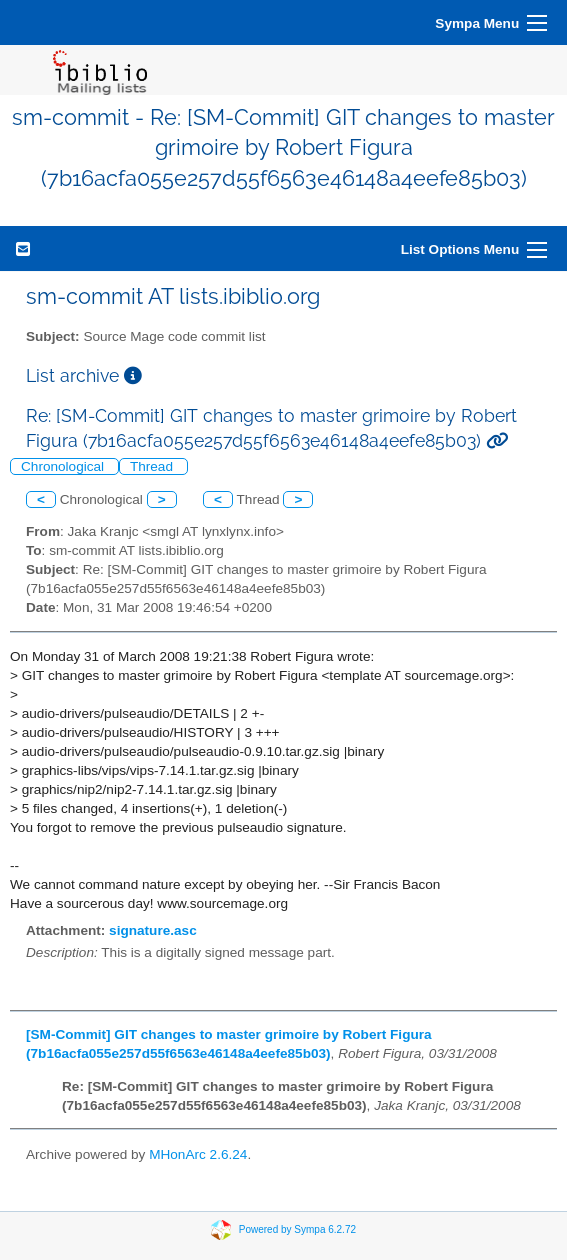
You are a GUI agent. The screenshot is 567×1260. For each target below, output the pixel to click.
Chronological (64, 466)
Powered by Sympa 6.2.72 (297, 1229)
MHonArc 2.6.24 (198, 1154)
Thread (153, 466)
